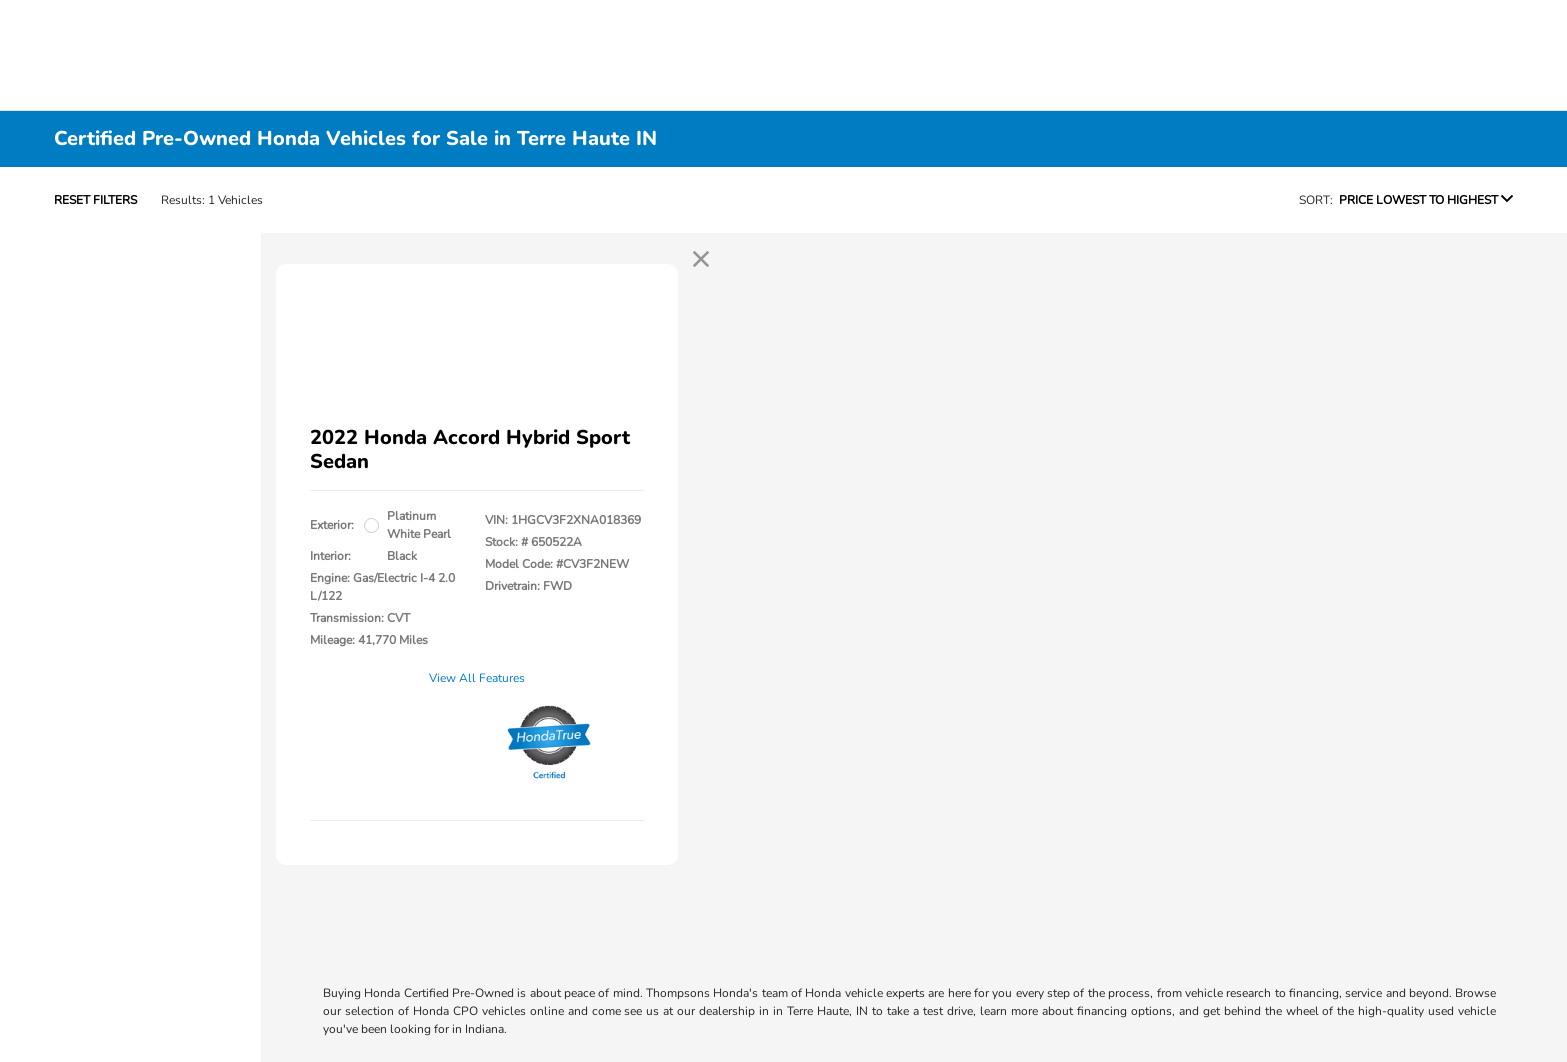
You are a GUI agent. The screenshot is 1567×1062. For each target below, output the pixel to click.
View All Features (477, 678)
